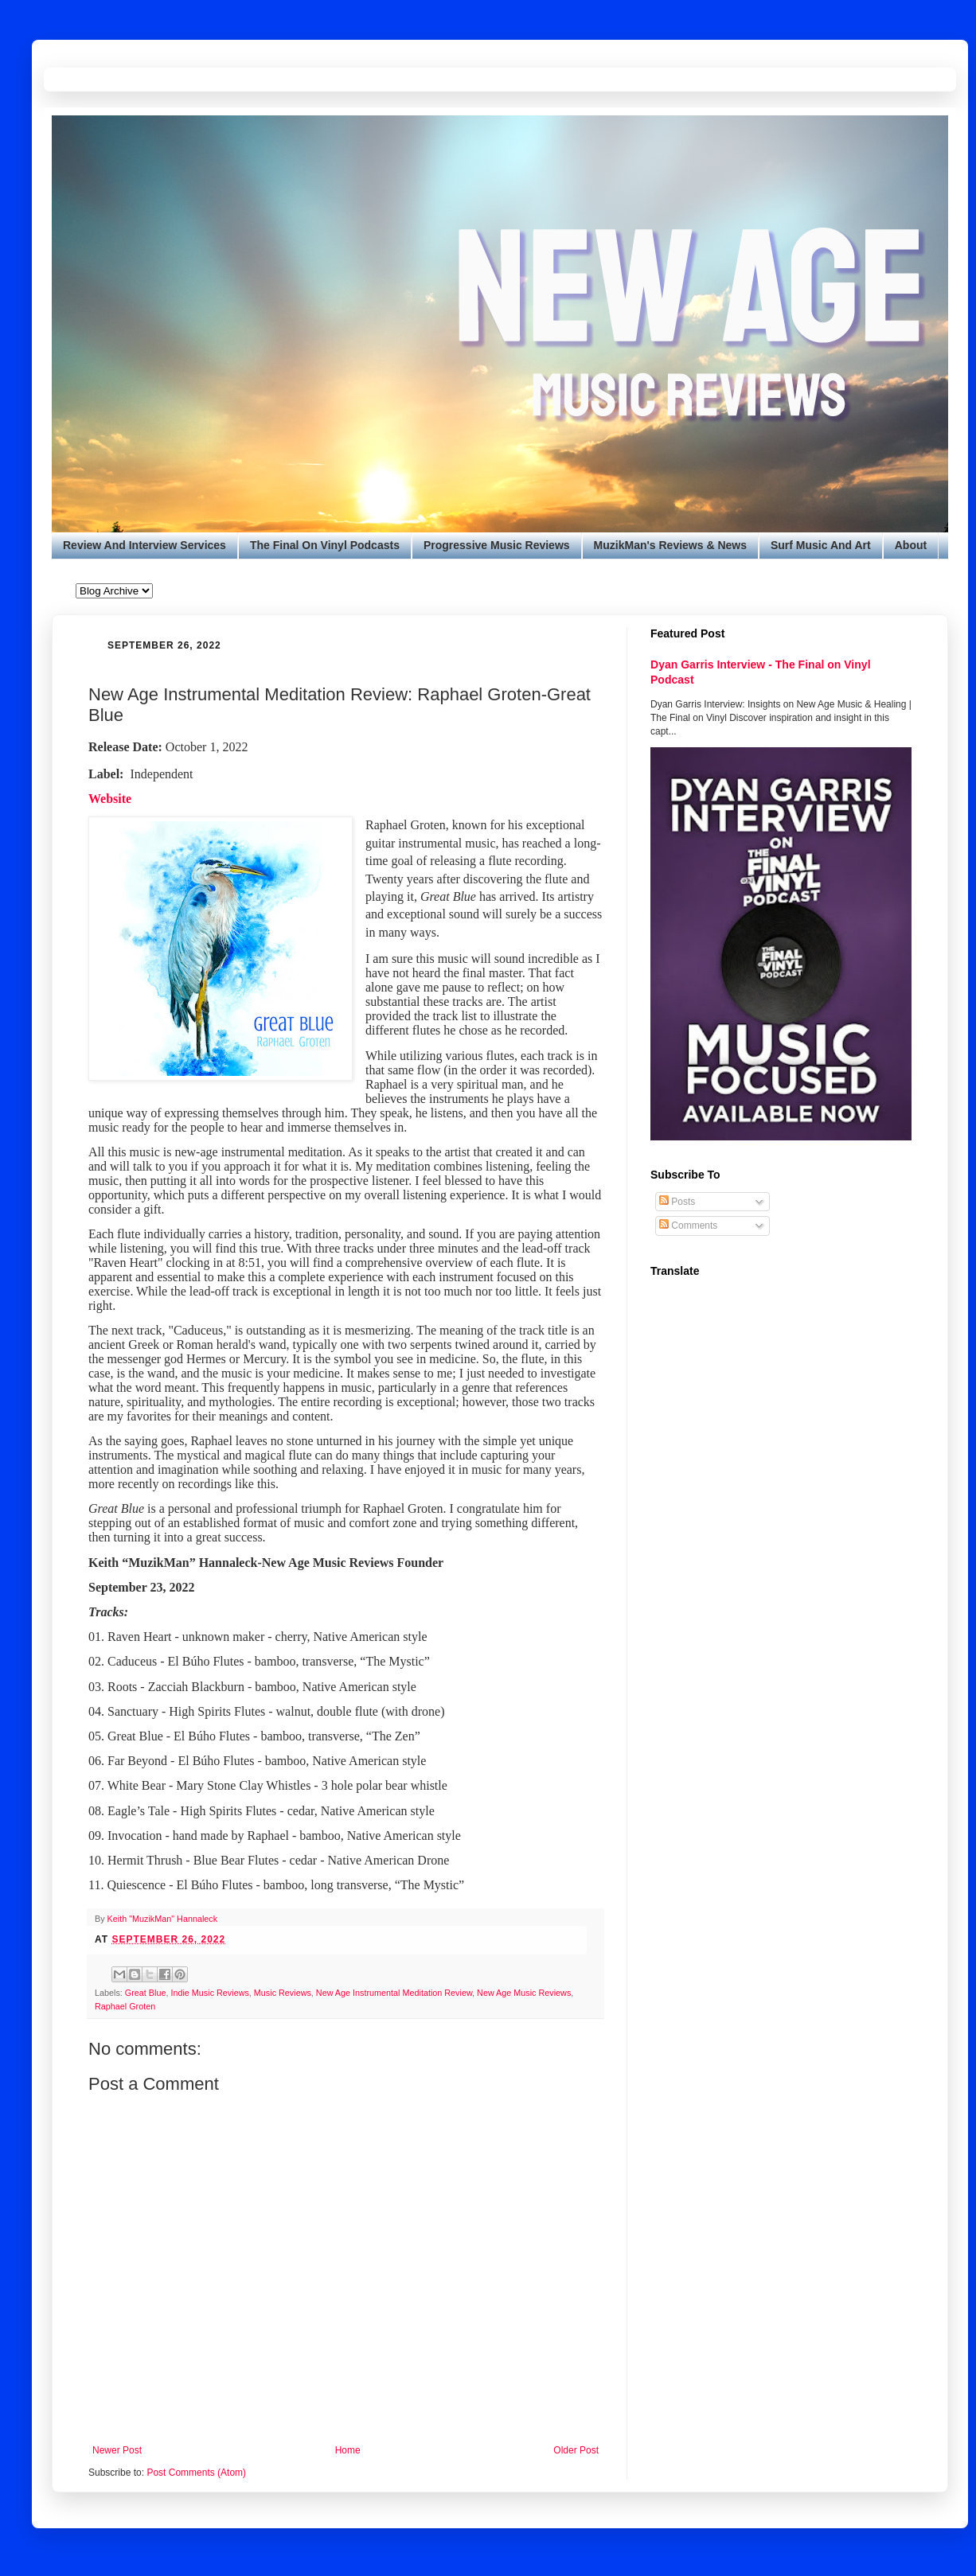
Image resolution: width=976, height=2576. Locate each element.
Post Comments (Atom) (196, 2472)
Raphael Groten (125, 2006)
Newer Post (117, 2450)
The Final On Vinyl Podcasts (325, 545)
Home (348, 2450)
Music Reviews (282, 1992)
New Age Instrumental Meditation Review (394, 1992)
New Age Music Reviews (524, 1992)
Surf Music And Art (821, 545)
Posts (677, 1201)
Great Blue (145, 1992)
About (911, 545)
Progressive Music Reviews (497, 545)
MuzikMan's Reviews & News (670, 545)
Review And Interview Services (144, 545)
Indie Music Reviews (209, 1992)
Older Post (576, 2450)
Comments (688, 1225)
